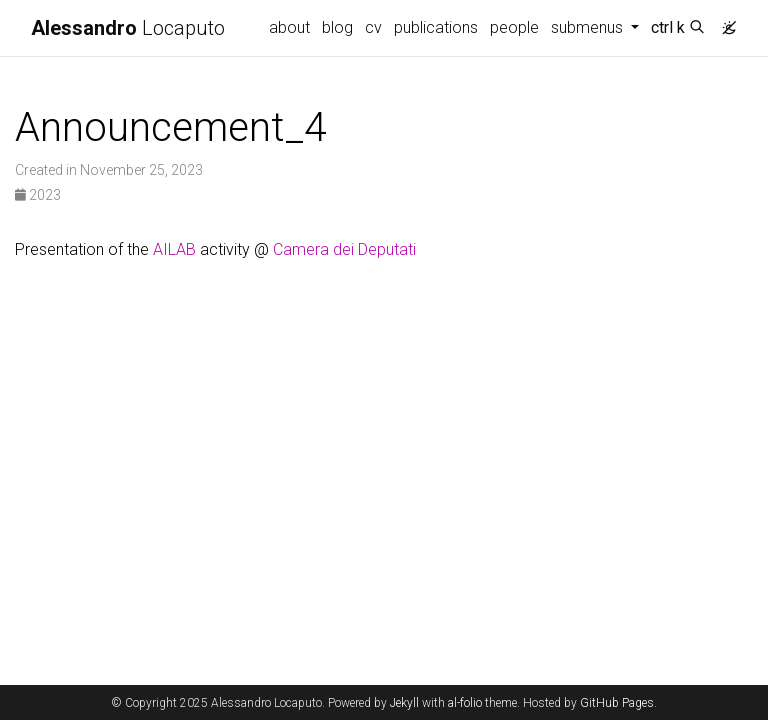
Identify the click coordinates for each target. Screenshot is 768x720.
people (514, 27)
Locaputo (128, 28)
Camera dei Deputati (344, 249)
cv (373, 27)
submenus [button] (589, 27)
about (289, 27)
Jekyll (404, 703)
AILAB (174, 249)
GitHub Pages (617, 703)
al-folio (465, 703)
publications (436, 27)
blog (337, 27)
